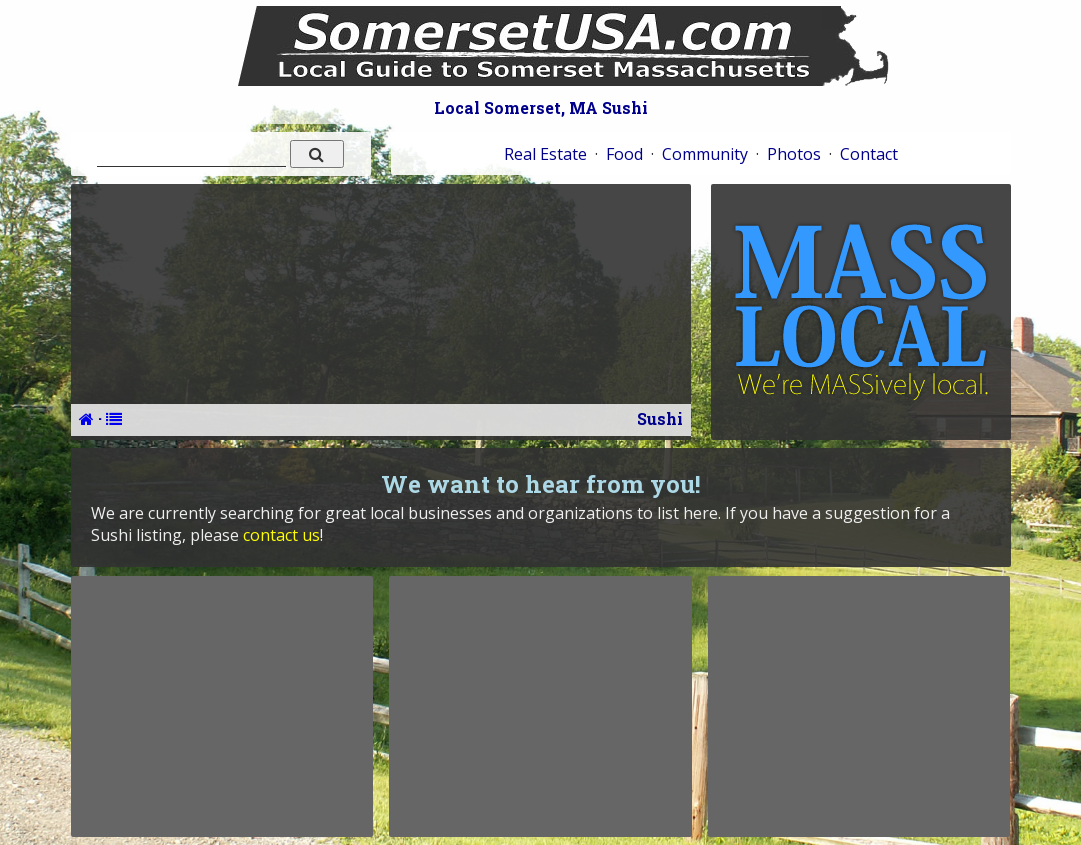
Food (624, 154)
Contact (869, 154)
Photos (794, 154)
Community (705, 154)
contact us (281, 535)
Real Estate (545, 154)
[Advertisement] (222, 706)
